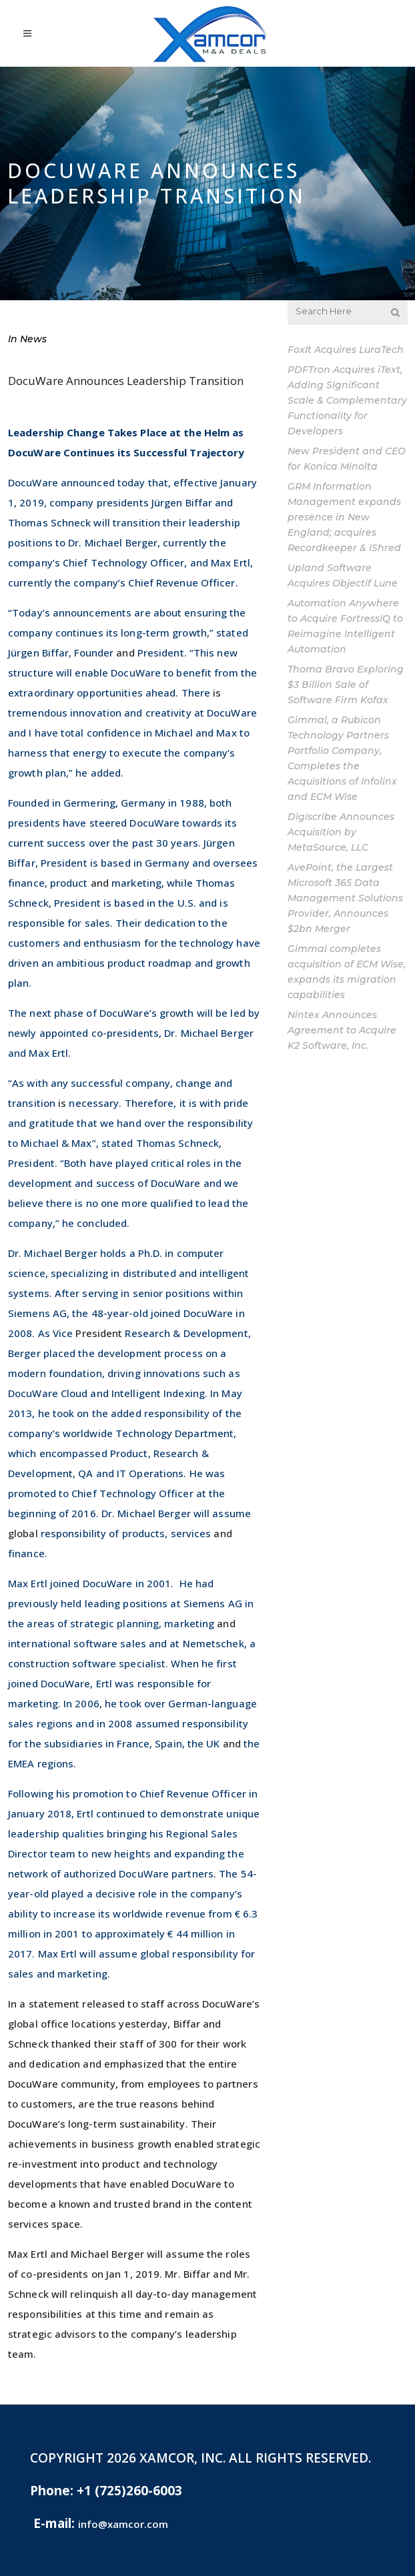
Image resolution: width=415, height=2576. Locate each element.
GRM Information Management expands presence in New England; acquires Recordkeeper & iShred (344, 517)
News (33, 339)
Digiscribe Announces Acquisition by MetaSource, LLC (341, 832)
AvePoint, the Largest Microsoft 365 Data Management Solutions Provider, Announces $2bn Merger (345, 898)
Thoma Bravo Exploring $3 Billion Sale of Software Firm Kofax (346, 684)
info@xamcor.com (123, 2524)
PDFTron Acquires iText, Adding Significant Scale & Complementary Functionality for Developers (347, 400)
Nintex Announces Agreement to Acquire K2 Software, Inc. (342, 1030)
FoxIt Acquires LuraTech (346, 350)
